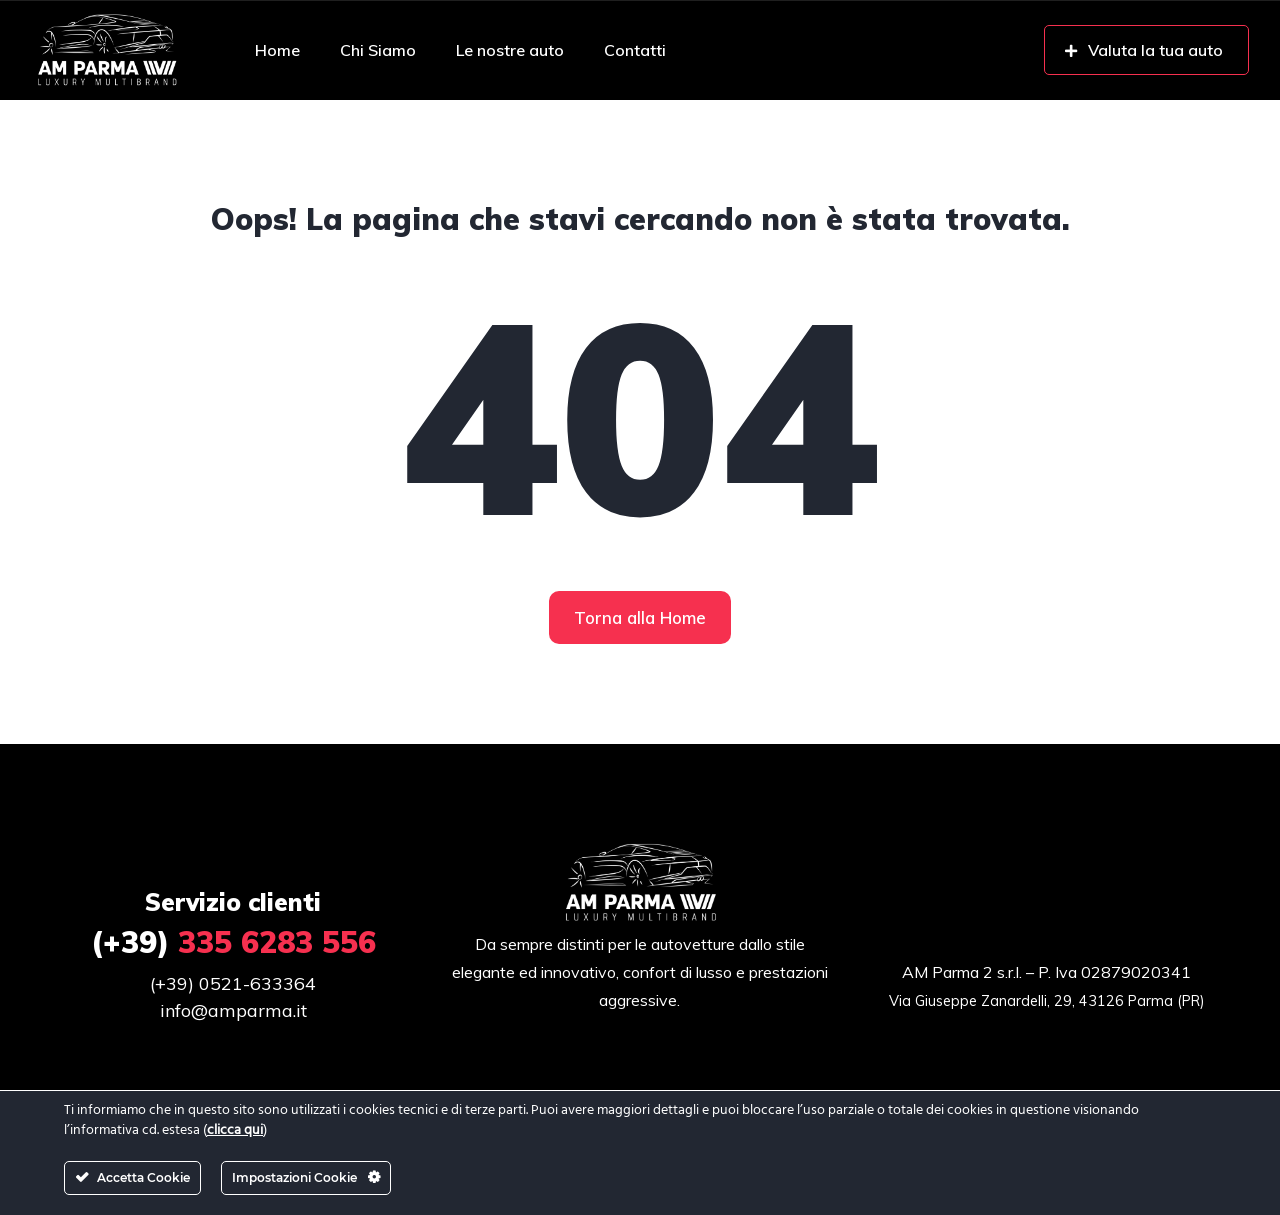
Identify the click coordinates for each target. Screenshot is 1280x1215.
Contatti (635, 50)
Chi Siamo (378, 50)
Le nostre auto (510, 50)
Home (277, 50)
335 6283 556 (233, 942)
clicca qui (235, 1130)
